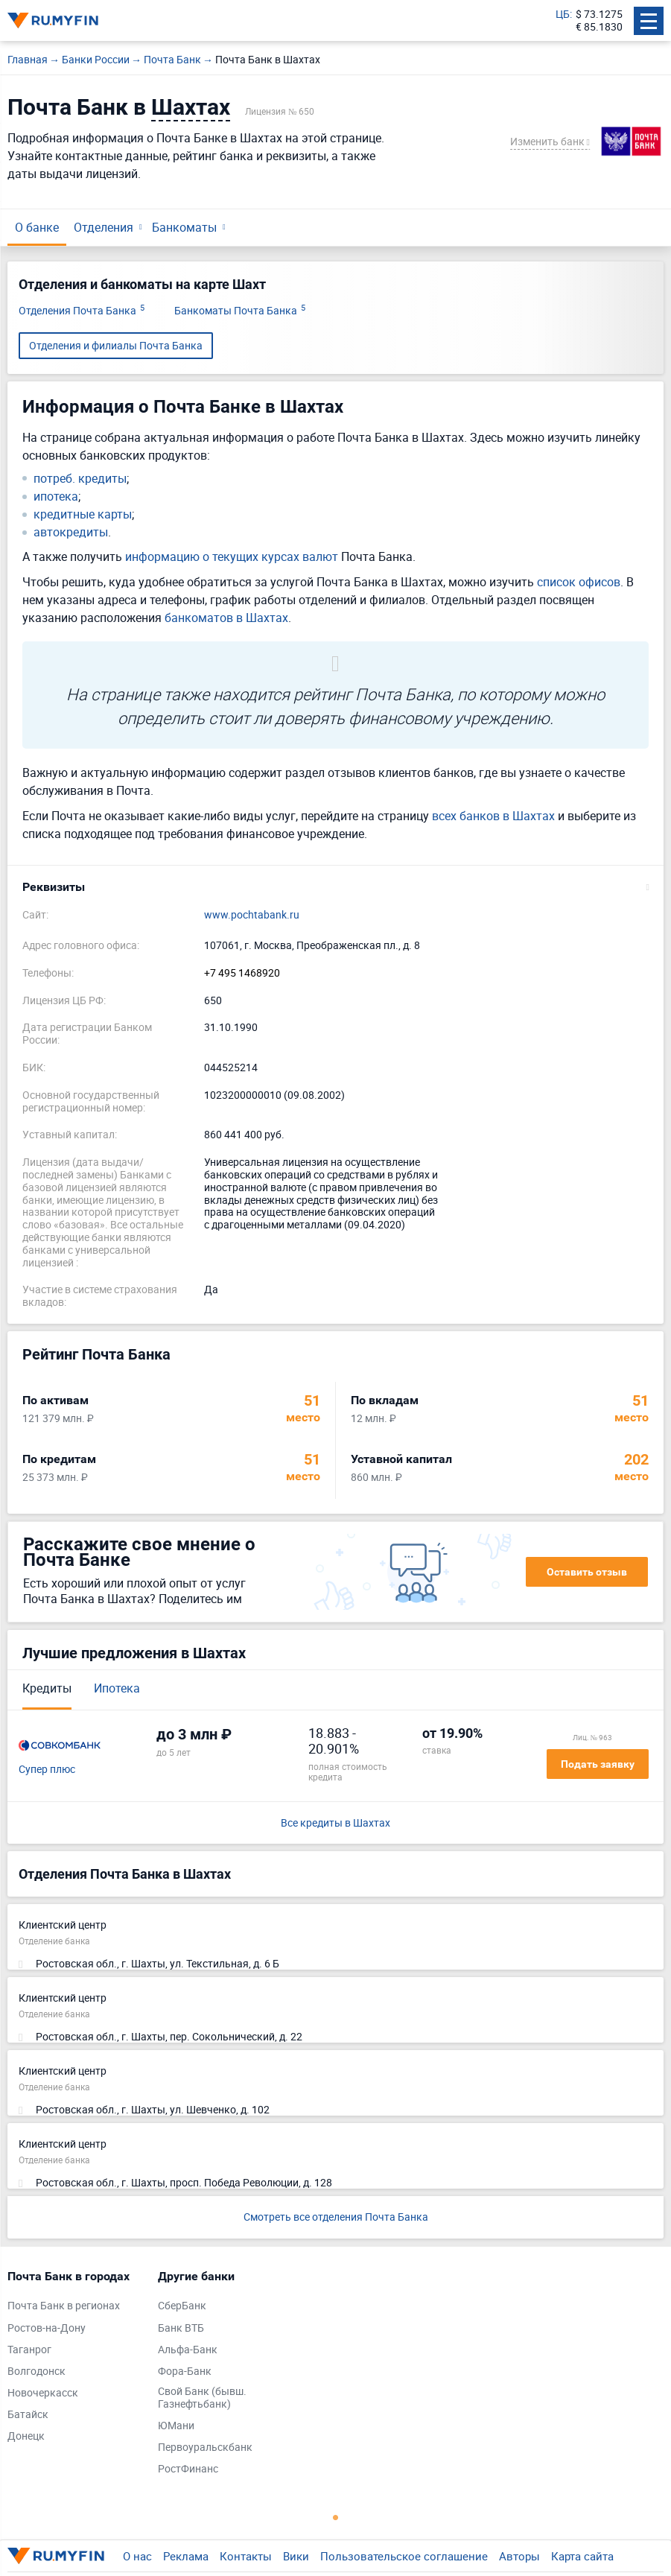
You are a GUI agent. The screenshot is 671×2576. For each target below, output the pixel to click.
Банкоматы (184, 227)
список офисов (578, 582)
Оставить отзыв (587, 1572)
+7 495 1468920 (242, 973)
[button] (335, 887)
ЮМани (176, 2426)
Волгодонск (36, 2371)
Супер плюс (47, 1769)
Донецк (26, 2436)
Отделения (103, 227)
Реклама (186, 2556)
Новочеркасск (42, 2393)
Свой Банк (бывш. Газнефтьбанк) (202, 2398)
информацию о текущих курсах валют (231, 556)
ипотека (56, 496)
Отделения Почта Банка (81, 311)
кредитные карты (83, 514)
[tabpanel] (75, 2360)
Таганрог (29, 2350)
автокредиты (71, 532)
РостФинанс (188, 2469)
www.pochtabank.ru (251, 915)
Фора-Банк (185, 2371)
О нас (137, 2556)
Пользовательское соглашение (404, 2556)
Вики (296, 2556)
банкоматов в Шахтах (226, 617)
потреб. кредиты (80, 479)
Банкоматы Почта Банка (239, 311)
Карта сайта (582, 2556)
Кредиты (46, 1688)
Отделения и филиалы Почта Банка (116, 345)
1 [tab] (335, 2517)
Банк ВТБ (181, 2328)
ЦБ (563, 14)
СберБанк (182, 2306)
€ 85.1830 (599, 27)
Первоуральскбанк (205, 2447)
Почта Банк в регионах (63, 2306)
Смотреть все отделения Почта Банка (336, 2216)
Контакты (246, 2556)
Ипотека (117, 1688)
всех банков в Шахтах (493, 816)
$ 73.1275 (599, 14)
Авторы (519, 2556)
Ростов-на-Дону (46, 2328)
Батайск (27, 2414)
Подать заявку (598, 1764)
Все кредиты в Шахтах (335, 1823)
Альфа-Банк (187, 2350)
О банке (37, 227)
